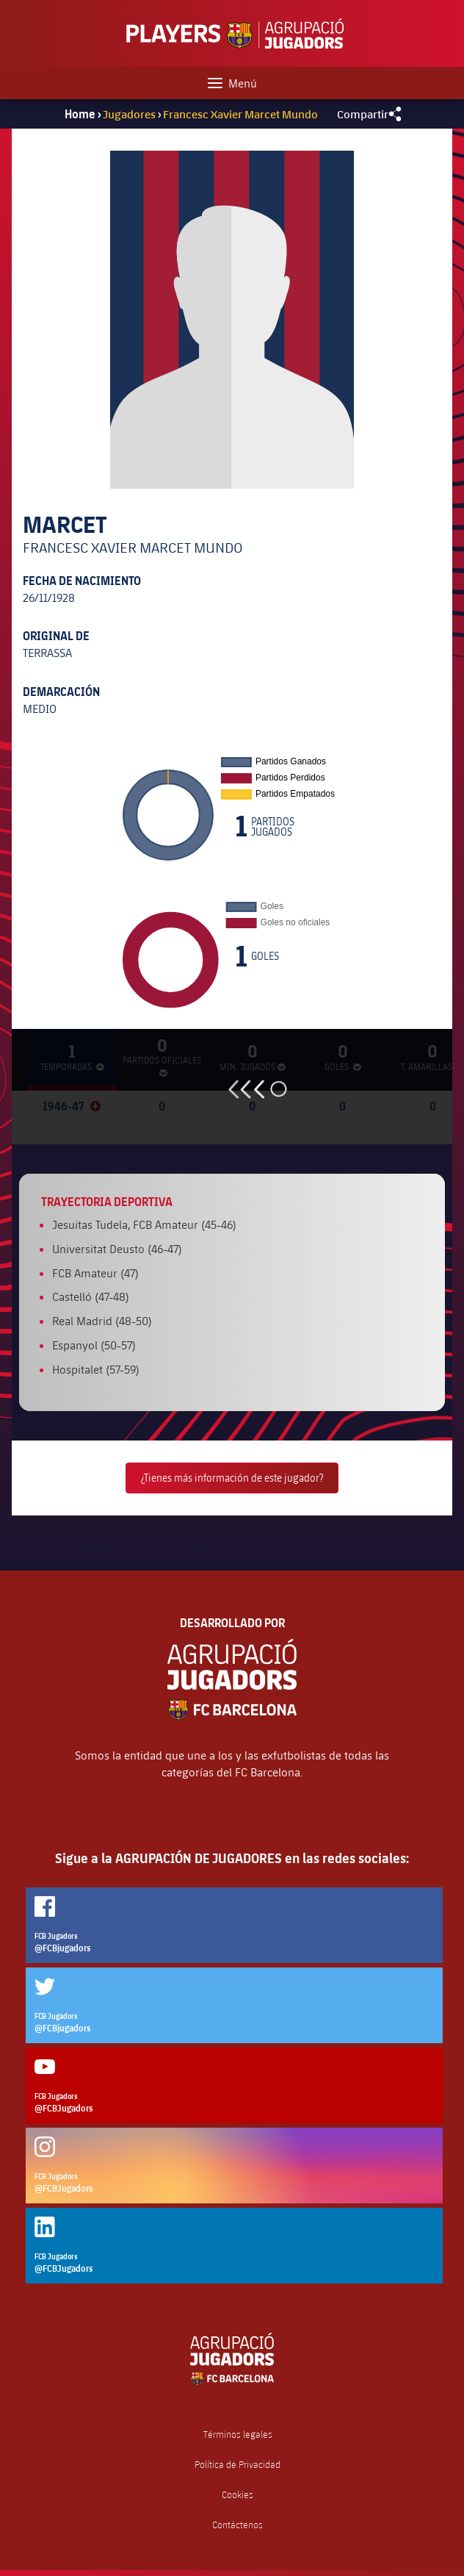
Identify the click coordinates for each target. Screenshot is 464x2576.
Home (80, 114)
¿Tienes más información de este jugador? (232, 1477)
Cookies (237, 2494)
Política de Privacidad (237, 2464)
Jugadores (129, 114)
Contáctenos (237, 2524)
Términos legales (237, 2434)
